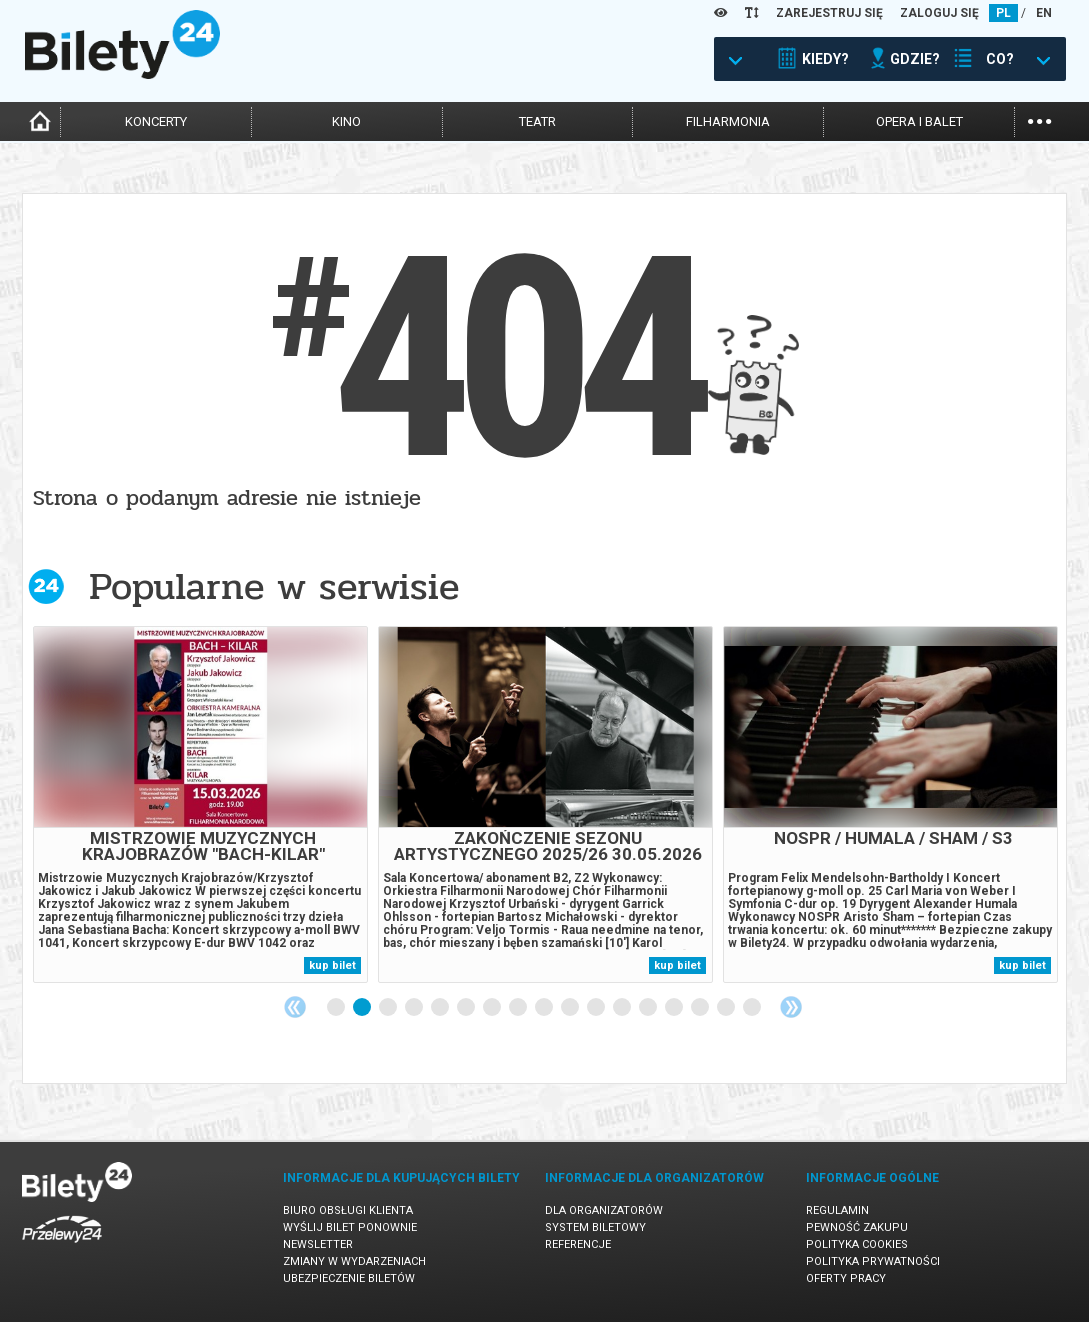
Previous (295, 1007)
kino (346, 121)
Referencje (578, 1244)
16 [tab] (727, 1008)
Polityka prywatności (873, 1261)
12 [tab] (623, 1008)
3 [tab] (389, 1008)
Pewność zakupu (857, 1227)
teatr (537, 121)
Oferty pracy (846, 1278)
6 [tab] (467, 1008)
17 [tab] (753, 1008)
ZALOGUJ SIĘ (939, 13)
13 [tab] (649, 1008)
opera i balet (919, 121)
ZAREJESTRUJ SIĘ (829, 13)
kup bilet (332, 965)
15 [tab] (701, 1008)
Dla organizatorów (604, 1210)
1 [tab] (337, 1008)
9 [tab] (545, 1008)
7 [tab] (493, 1008)
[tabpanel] (200, 804)
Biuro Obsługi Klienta (348, 1210)
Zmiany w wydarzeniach (354, 1261)
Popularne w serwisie (274, 586)
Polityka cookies (857, 1244)
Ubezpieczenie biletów (349, 1278)
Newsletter (318, 1244)
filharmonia (728, 121)
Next (791, 1007)
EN (1044, 13)
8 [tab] (519, 1008)
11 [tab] (597, 1008)
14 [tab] (675, 1008)
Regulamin (837, 1210)
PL (1003, 13)
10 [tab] (571, 1008)
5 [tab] (441, 1008)
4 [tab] (415, 1008)
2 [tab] (363, 1008)
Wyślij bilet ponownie (350, 1227)
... (1039, 119)
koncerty (156, 121)
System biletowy (595, 1227)
